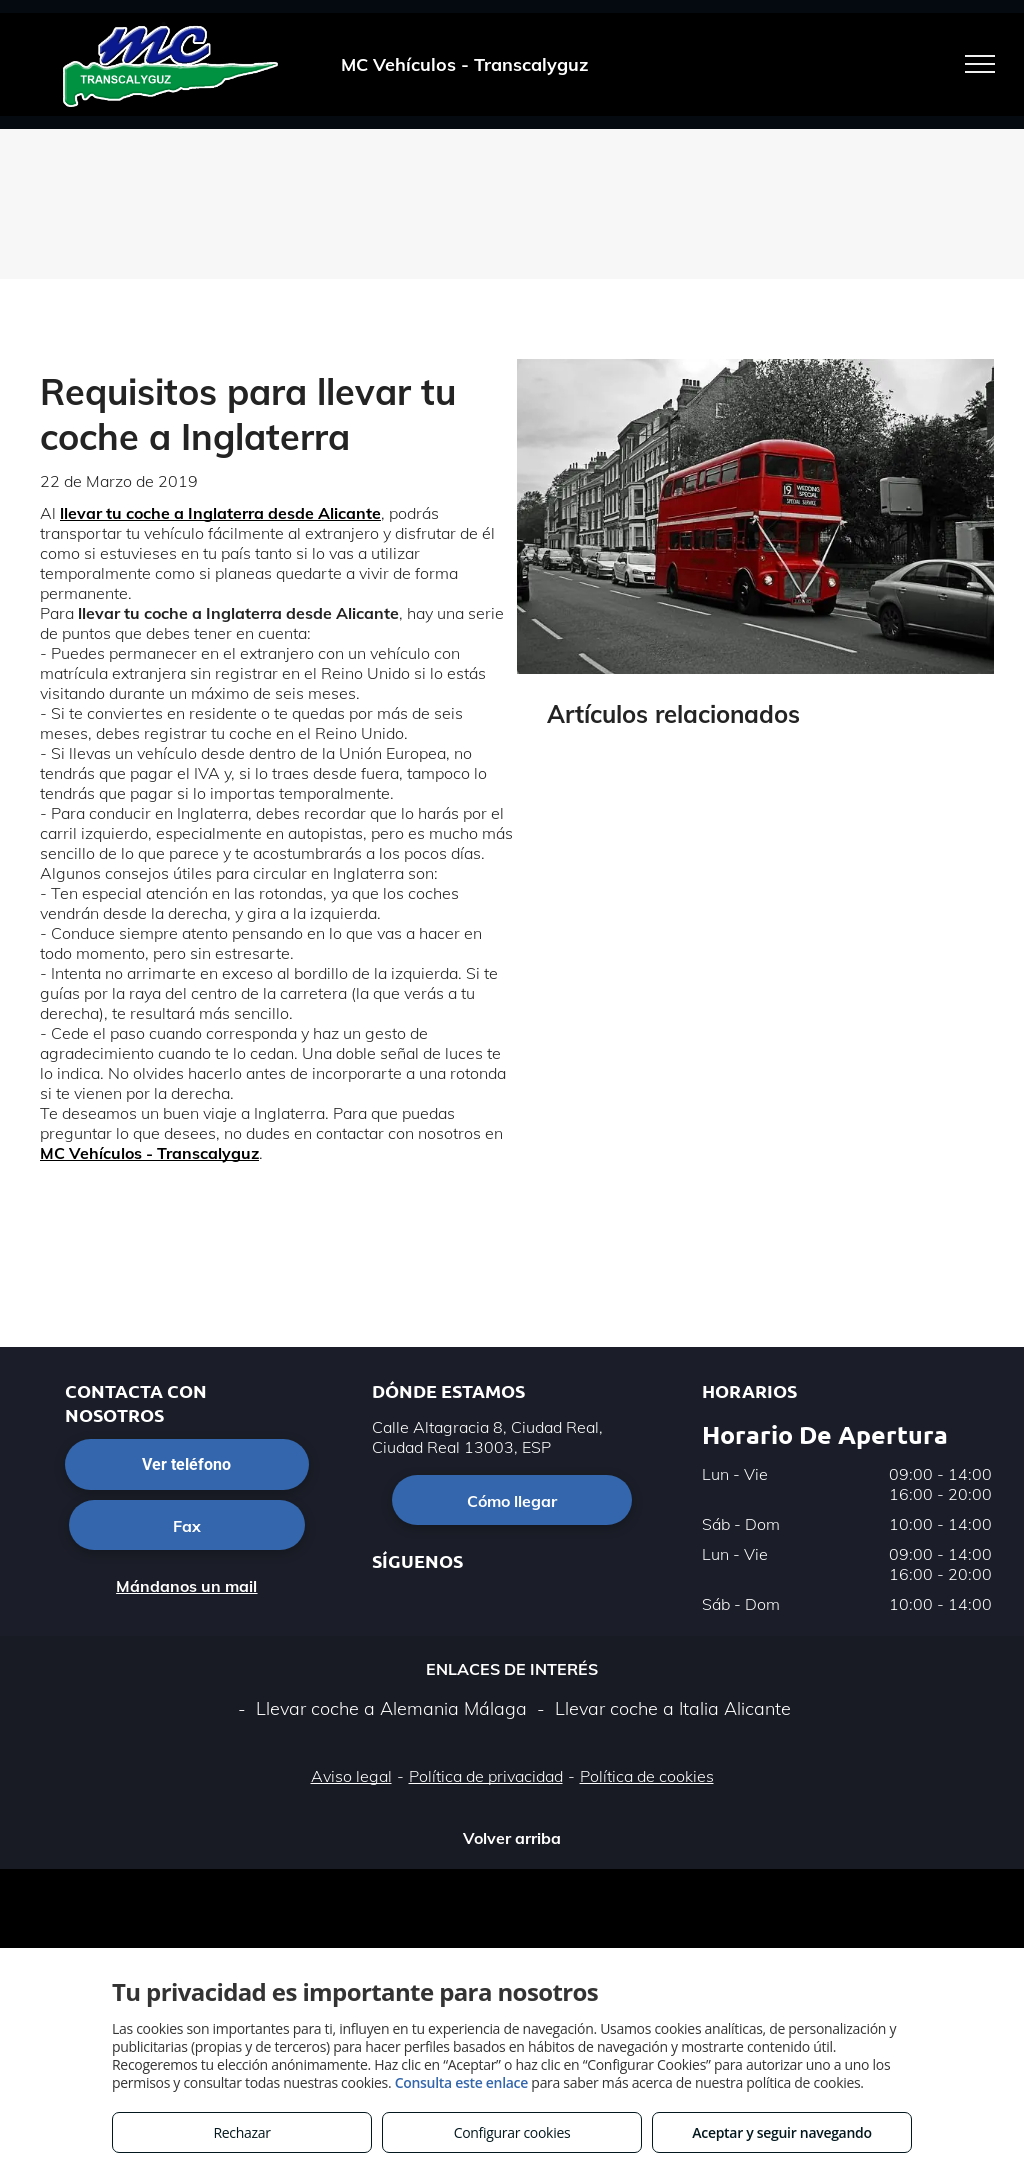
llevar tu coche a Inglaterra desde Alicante (220, 513)
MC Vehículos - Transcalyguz (149, 1153)
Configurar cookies (512, 2132)
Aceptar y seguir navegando (781, 2132)
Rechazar (241, 2132)
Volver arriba (512, 1838)
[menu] (980, 64)
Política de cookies (647, 1776)
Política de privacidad (486, 1776)
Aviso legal (351, 1776)
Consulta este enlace (461, 2082)
